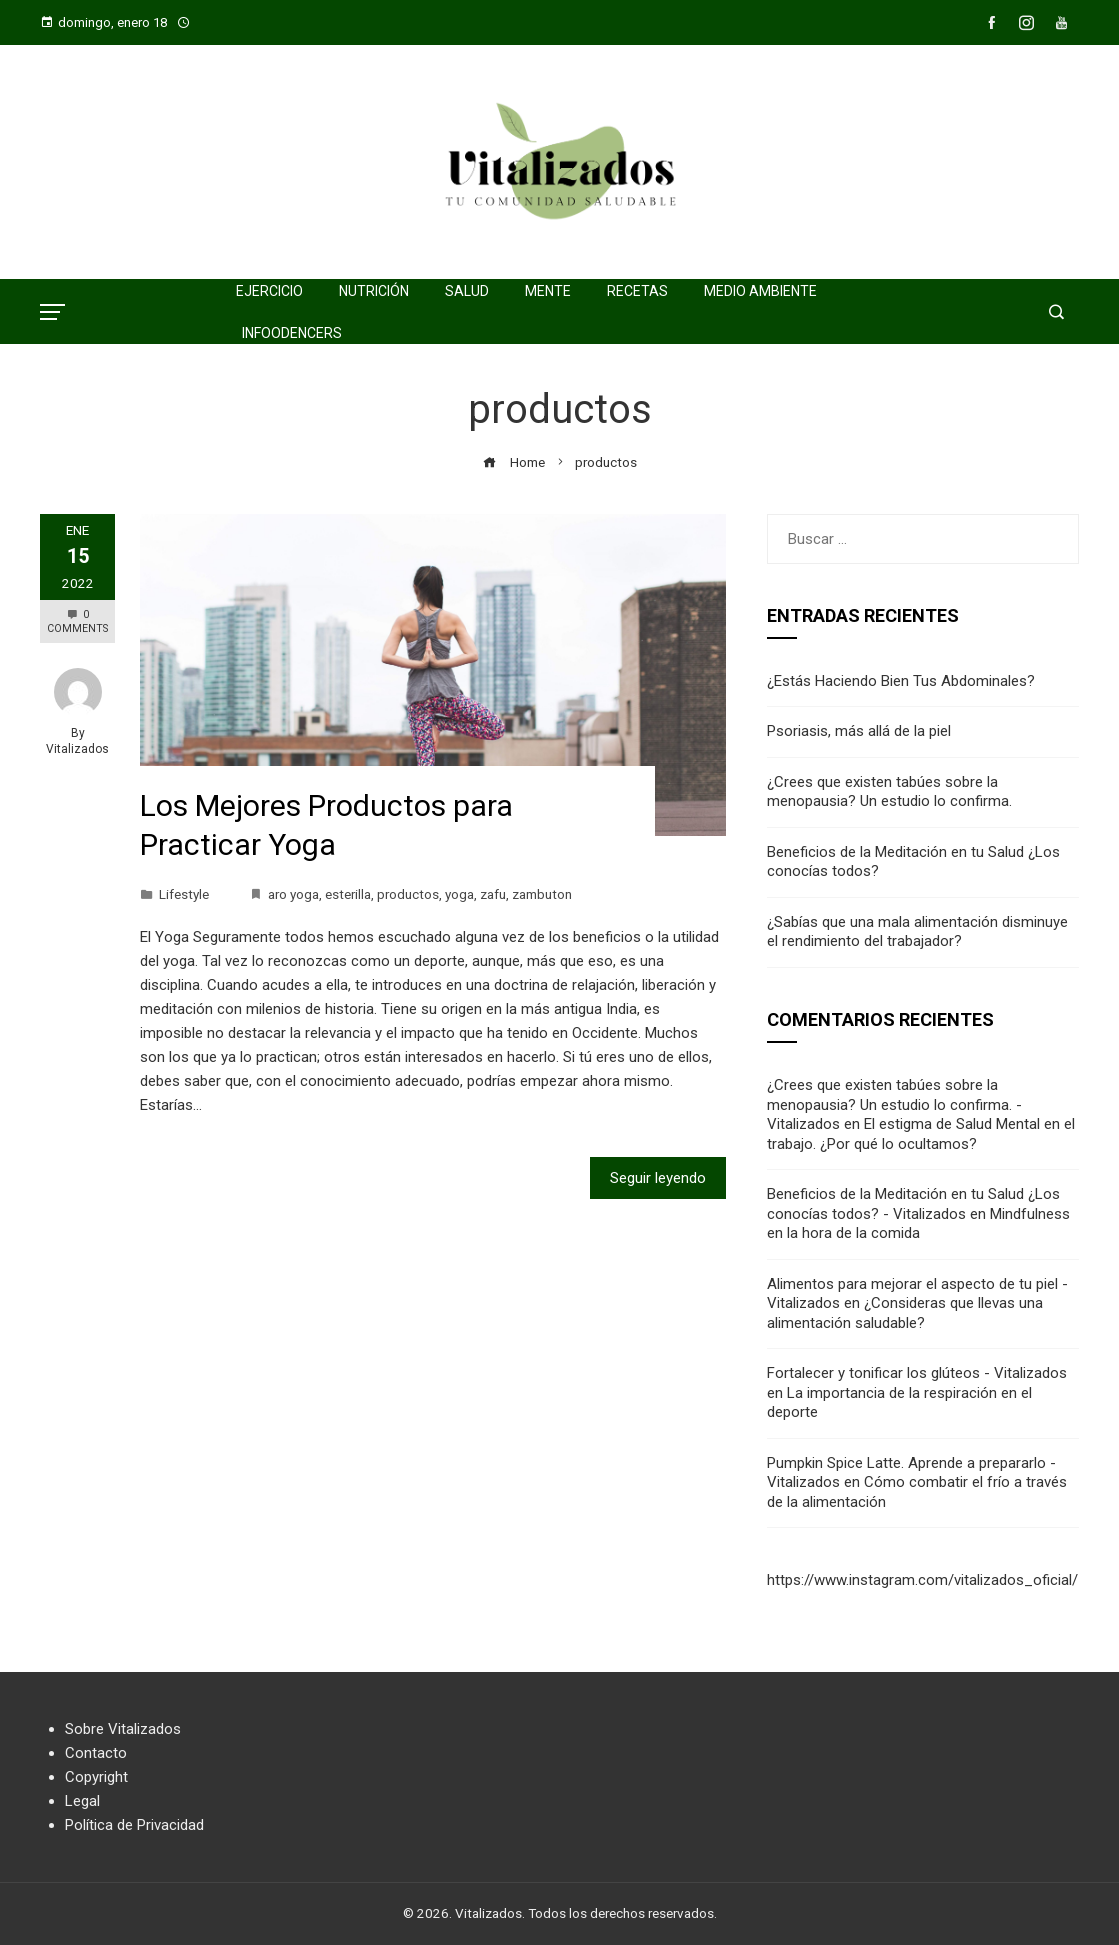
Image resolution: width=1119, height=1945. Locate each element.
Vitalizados (77, 749)
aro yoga (293, 894)
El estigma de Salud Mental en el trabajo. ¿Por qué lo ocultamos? (921, 1134)
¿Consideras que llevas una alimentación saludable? (905, 1313)
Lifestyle (184, 894)
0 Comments (77, 621)
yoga (459, 894)
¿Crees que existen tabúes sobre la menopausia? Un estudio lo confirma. (889, 792)
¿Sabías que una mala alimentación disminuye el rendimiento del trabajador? (917, 932)
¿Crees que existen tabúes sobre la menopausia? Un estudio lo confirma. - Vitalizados (894, 1104)
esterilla (348, 894)
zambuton (542, 894)
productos (408, 894)
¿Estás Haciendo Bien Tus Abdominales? (901, 681)
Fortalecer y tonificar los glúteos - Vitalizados (917, 1373)
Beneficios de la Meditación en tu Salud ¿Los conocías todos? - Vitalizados (913, 1204)
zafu (493, 894)
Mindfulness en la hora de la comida (918, 1224)
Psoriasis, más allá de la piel (859, 731)
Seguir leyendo (658, 1178)
